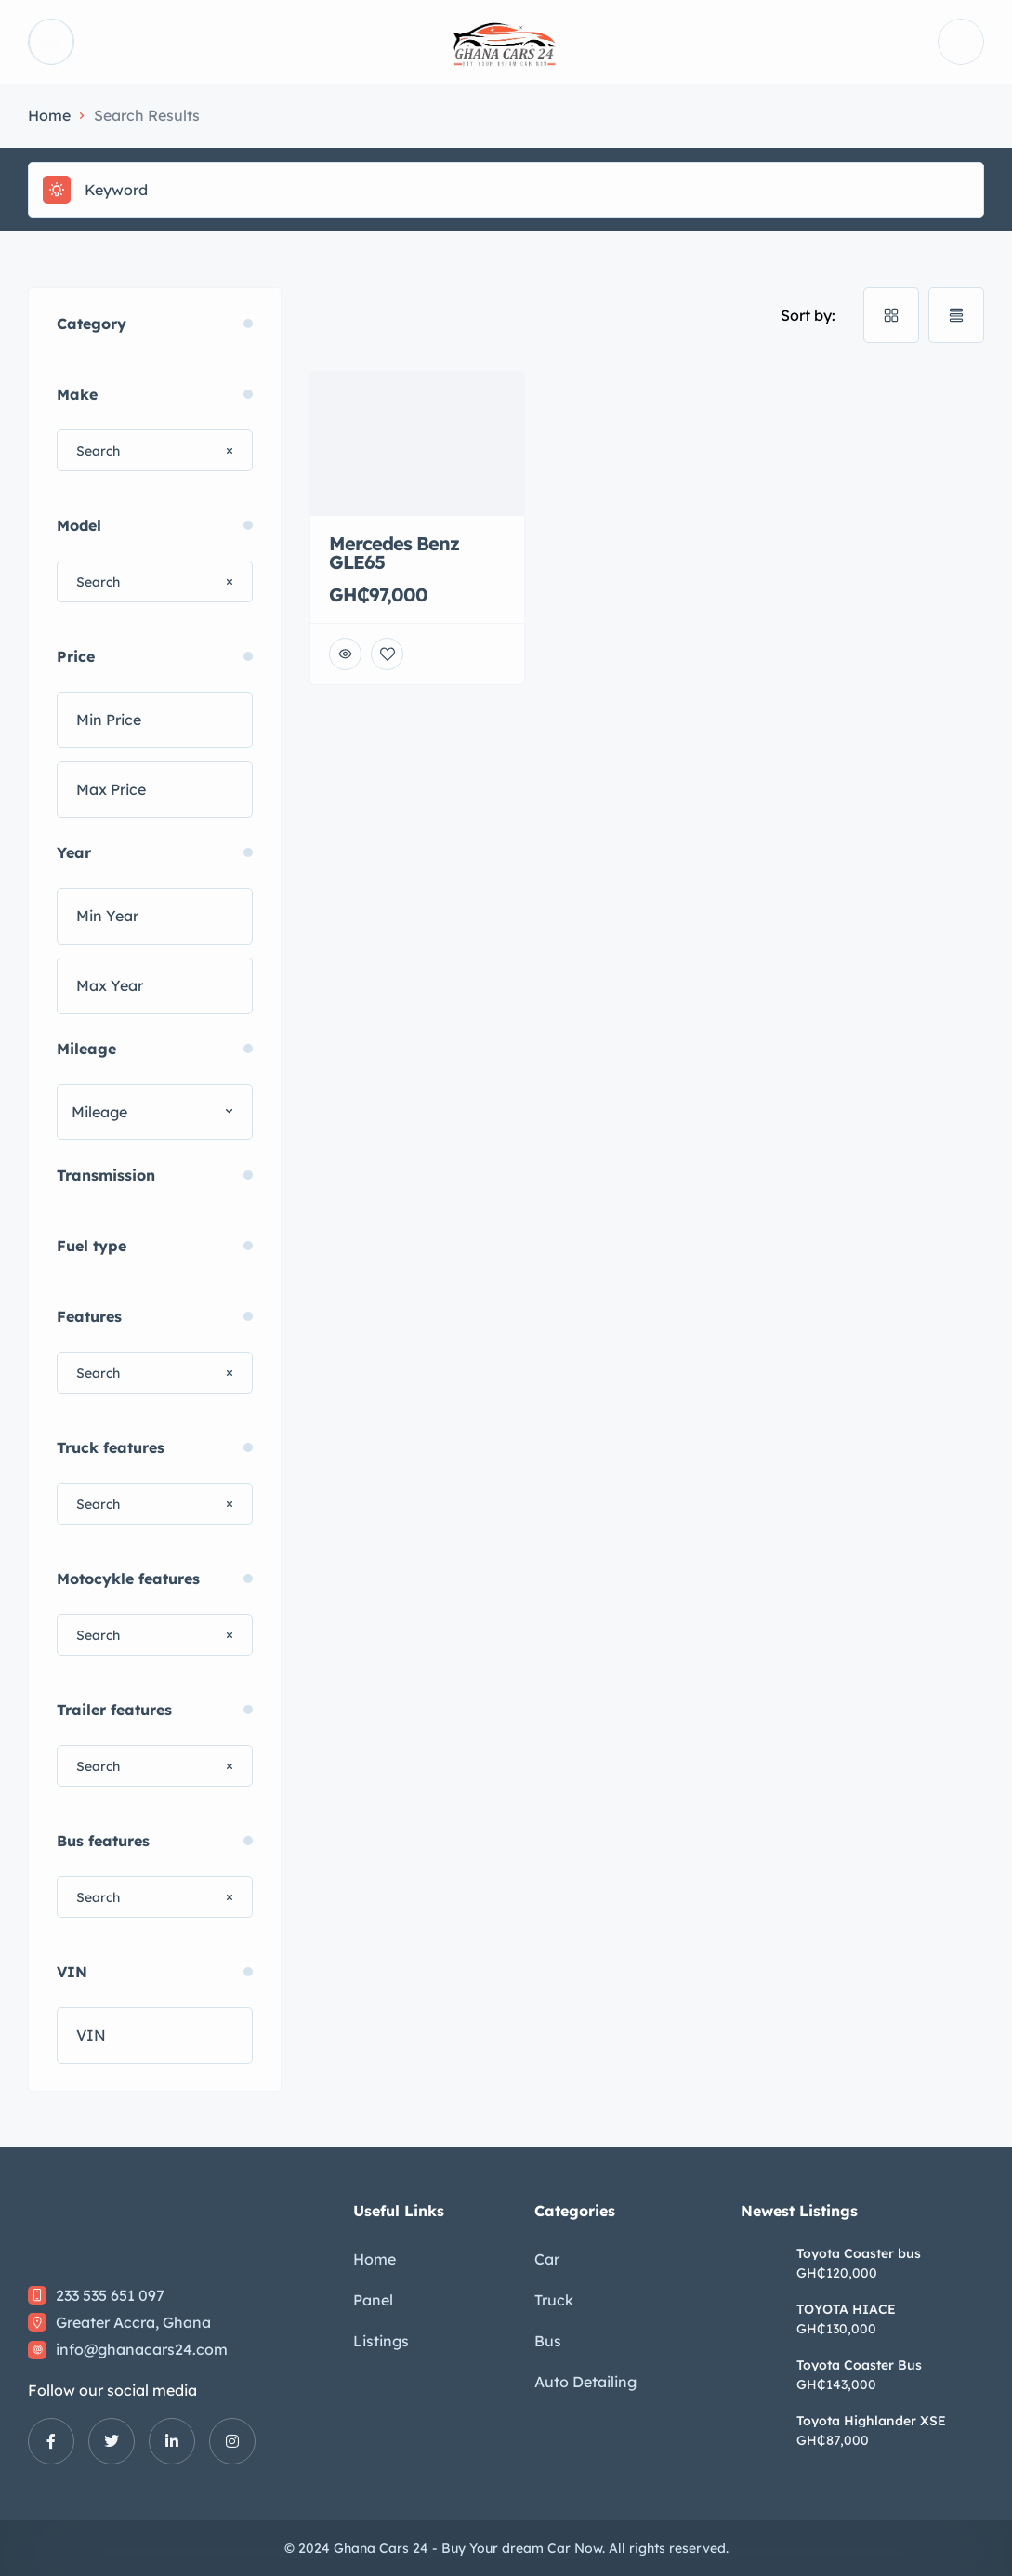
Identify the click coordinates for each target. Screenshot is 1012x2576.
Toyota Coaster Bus (859, 2364)
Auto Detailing (585, 2381)
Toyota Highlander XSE (871, 2420)
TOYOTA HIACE (846, 2309)
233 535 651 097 (110, 2295)
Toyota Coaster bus (858, 2253)
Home (49, 115)
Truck (553, 2300)
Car (546, 2259)
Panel (373, 2300)
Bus (547, 2341)
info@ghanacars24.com (142, 2349)
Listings (381, 2341)
